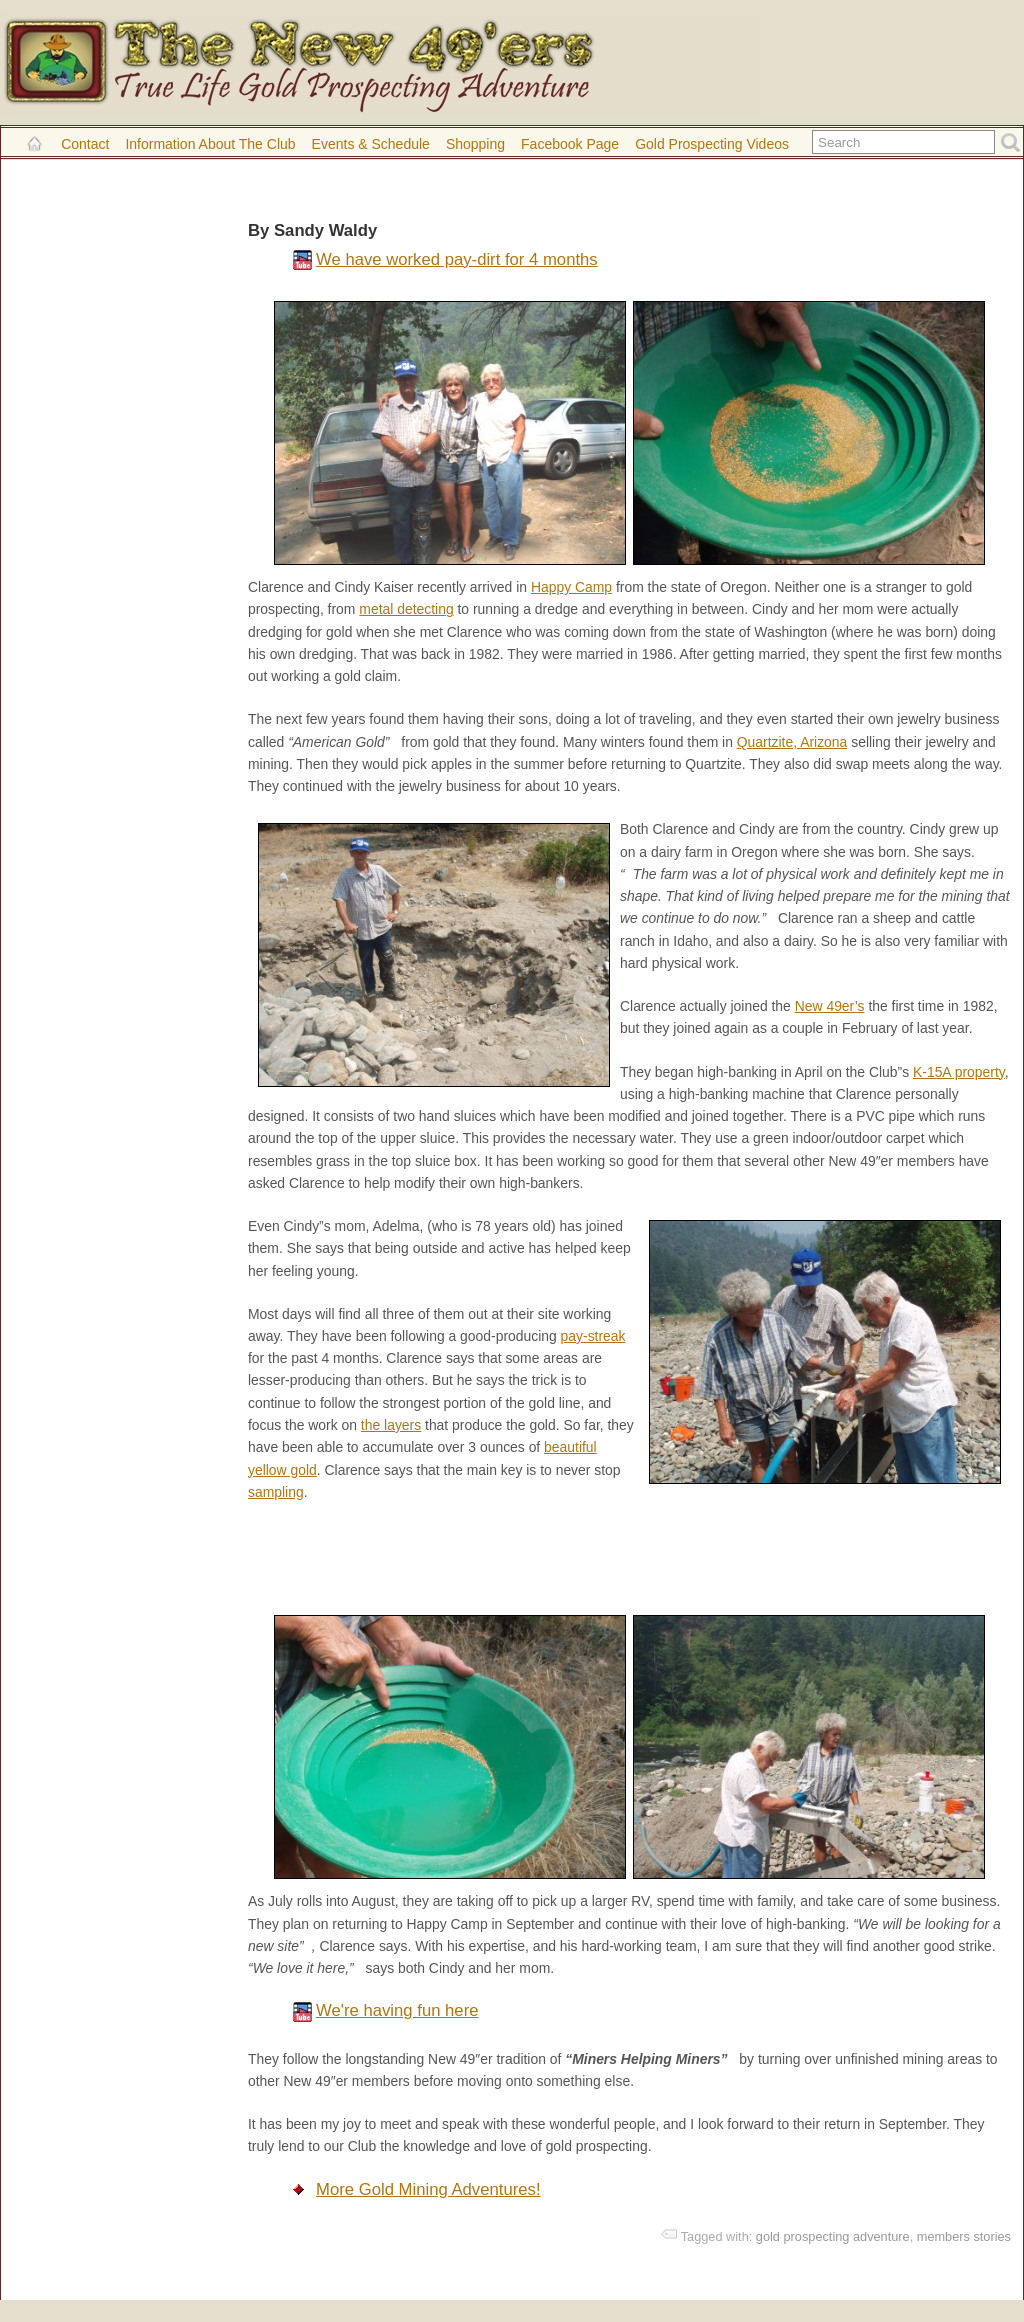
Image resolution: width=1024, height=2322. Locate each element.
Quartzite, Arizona (792, 742)
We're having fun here (397, 2010)
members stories (964, 2236)
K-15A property (959, 1072)
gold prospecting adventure (833, 2236)
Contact (85, 144)
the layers (391, 1425)
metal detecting (406, 609)
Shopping (475, 144)
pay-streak (593, 1336)
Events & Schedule (371, 144)
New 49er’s (830, 1006)
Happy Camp (571, 587)
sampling (276, 1492)
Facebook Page (570, 144)
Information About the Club (210, 144)
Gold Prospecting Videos (712, 144)
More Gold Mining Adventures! (428, 2189)
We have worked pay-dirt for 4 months (457, 259)
